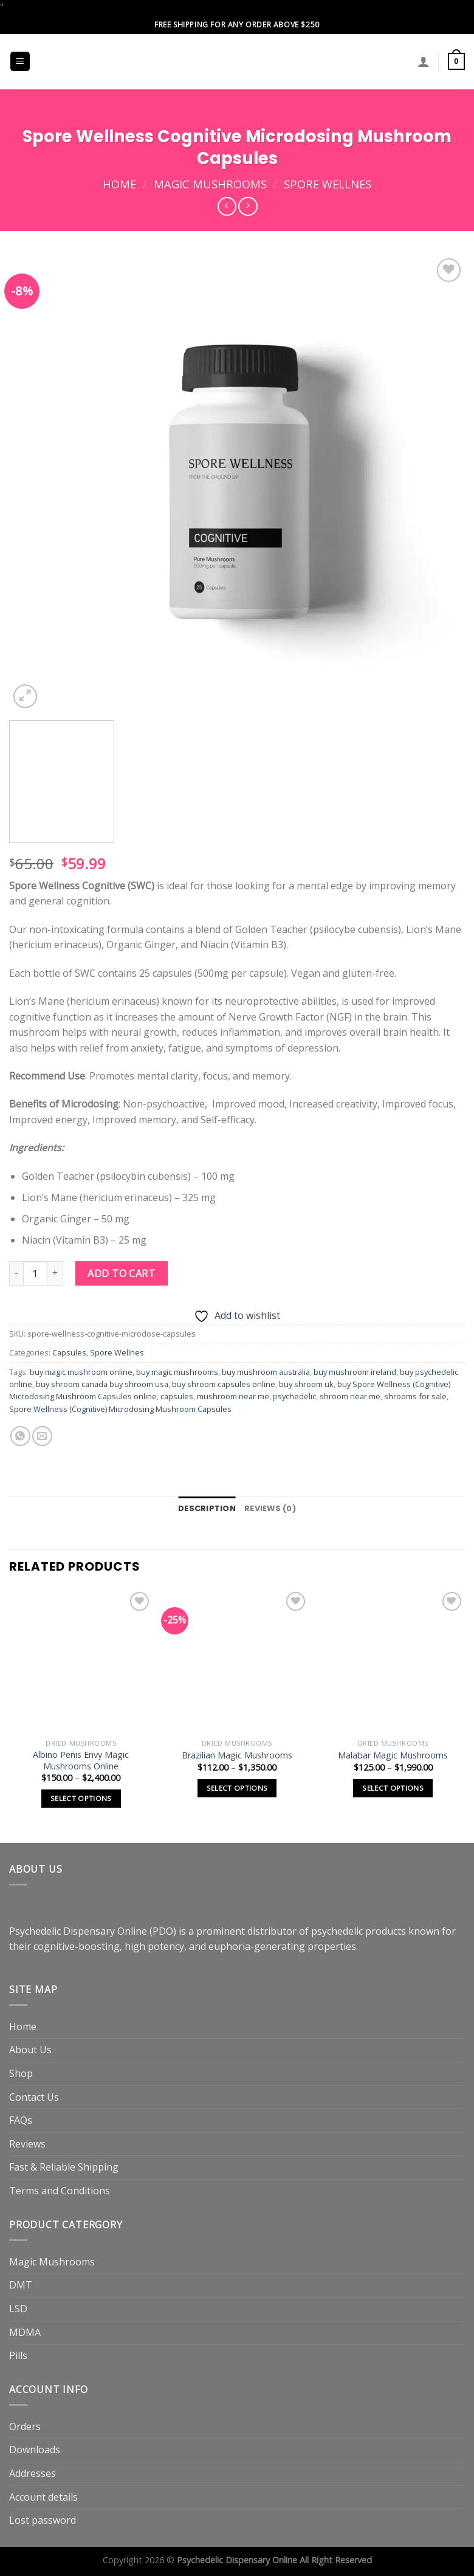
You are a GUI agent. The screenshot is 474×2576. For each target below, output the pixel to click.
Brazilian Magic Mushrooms (237, 1755)
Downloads (34, 2449)
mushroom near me (233, 1396)
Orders (25, 2426)
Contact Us (34, 2097)
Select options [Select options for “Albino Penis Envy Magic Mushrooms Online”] (81, 1798)
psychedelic (294, 1396)
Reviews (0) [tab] (270, 1508)
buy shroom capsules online (223, 1384)
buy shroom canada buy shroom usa (102, 1384)
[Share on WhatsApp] (20, 1436)
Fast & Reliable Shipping (63, 2167)
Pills (18, 2355)
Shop (21, 2073)
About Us (30, 2049)
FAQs (20, 2120)
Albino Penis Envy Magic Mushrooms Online (81, 1760)
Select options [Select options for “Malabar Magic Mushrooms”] (393, 1788)
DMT (20, 2285)
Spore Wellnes (327, 183)
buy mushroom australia (266, 1371)
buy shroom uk (306, 1384)
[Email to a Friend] (42, 1436)
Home (119, 183)
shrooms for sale (415, 1396)
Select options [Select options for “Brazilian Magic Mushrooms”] (237, 1788)
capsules (176, 1396)
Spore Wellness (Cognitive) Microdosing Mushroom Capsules (120, 1408)
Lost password (42, 2520)
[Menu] (20, 62)
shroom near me (350, 1396)
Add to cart (121, 1273)
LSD (18, 2308)
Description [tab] (207, 1508)
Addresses (32, 2473)
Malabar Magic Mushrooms (393, 1755)
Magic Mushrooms (210, 183)
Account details (43, 2497)
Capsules (69, 1352)
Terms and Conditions (59, 2190)
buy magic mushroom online (81, 1371)
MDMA (25, 2332)
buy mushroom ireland (355, 1371)
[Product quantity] (35, 1273)
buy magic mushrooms (177, 1371)
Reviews (27, 2144)
